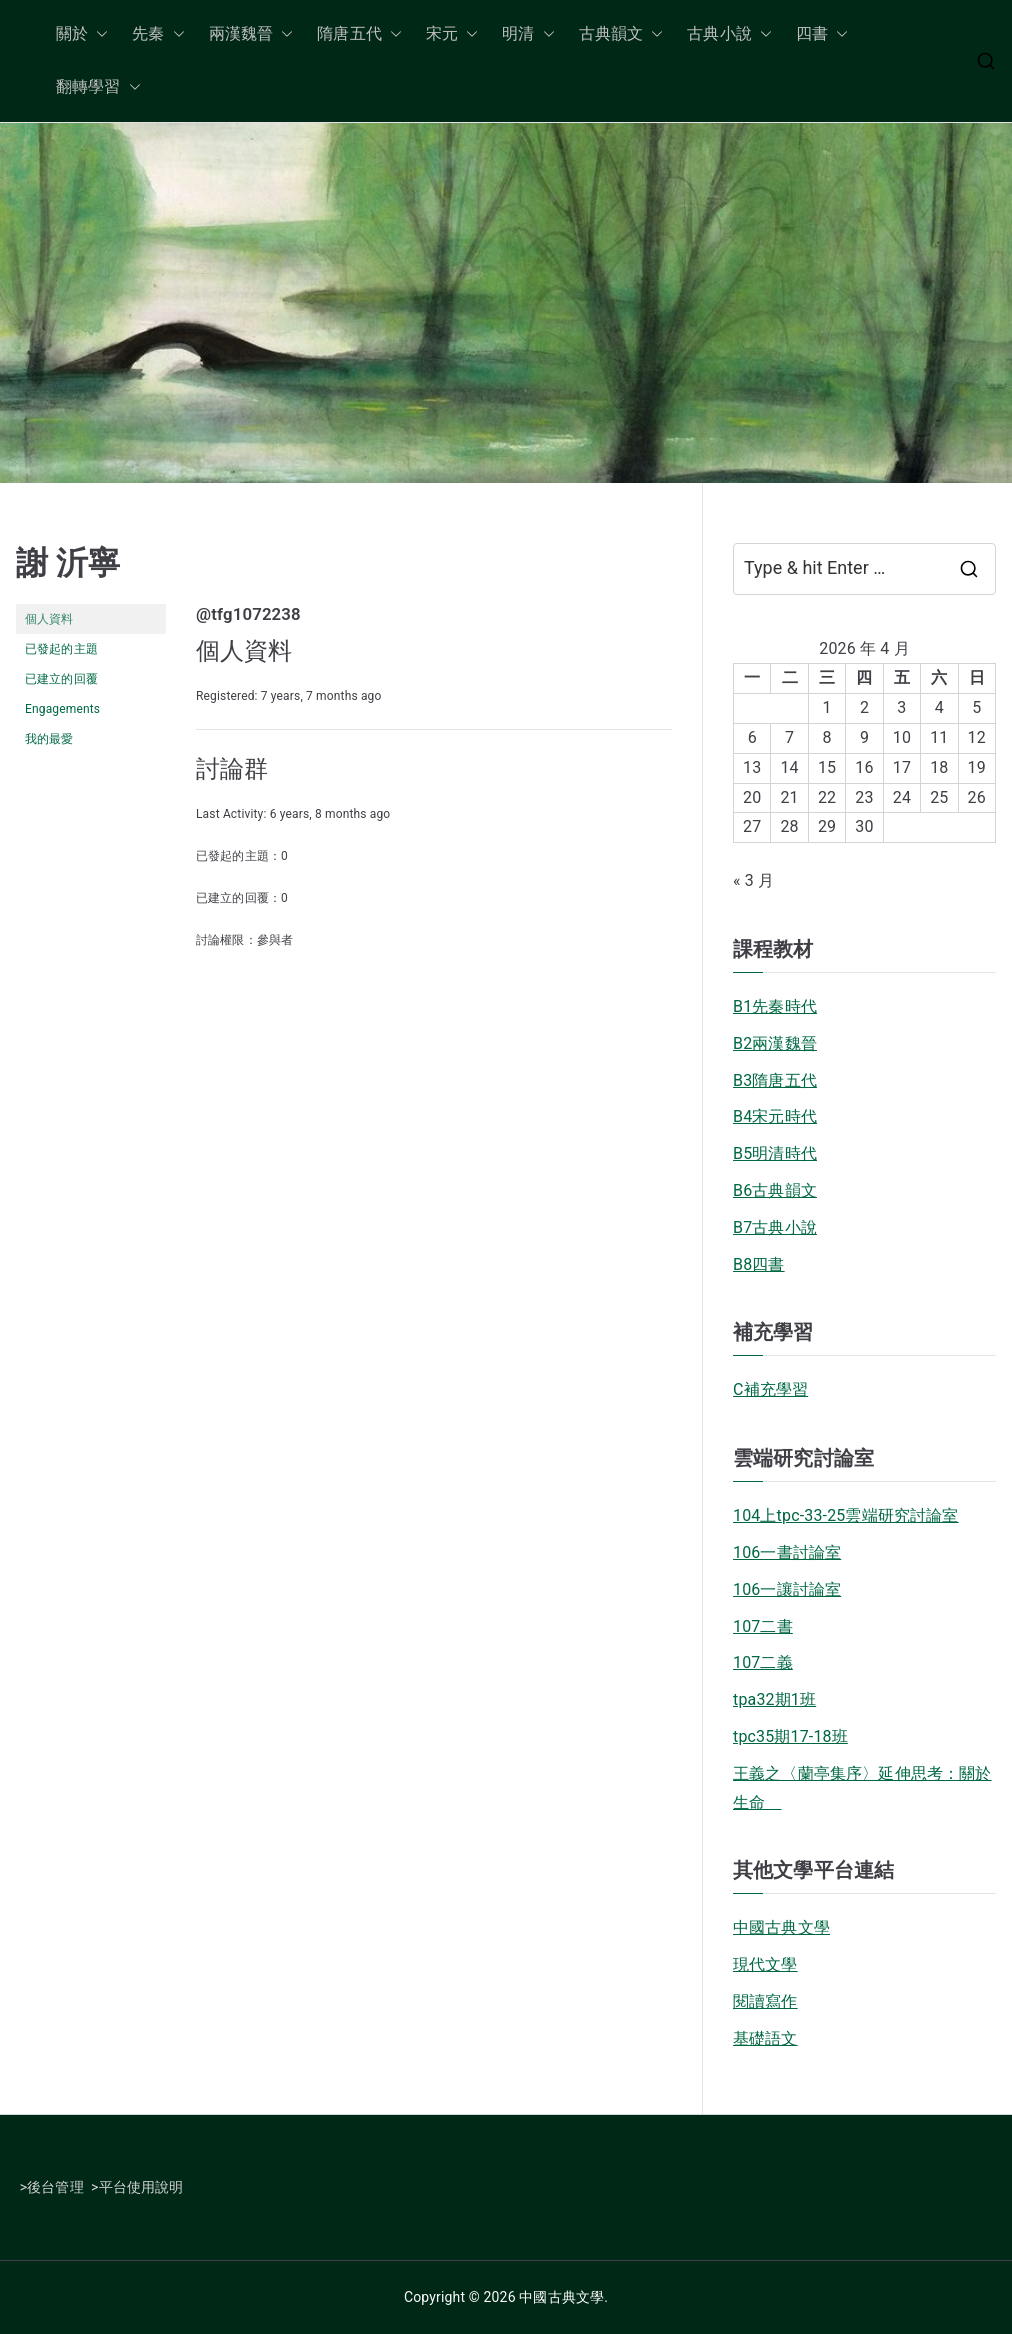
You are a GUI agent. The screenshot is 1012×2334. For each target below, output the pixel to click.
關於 (82, 34)
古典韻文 (621, 34)
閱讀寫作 (765, 2001)
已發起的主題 (61, 649)
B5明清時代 (775, 1153)
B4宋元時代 (775, 1116)
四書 (822, 34)
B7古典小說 (775, 1227)
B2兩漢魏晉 (775, 1043)
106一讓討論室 (787, 1589)
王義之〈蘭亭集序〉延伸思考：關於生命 (862, 1788)
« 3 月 (753, 880)
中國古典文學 (781, 1927)
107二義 (763, 1662)
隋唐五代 (359, 34)
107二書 (763, 1626)
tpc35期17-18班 (790, 1736)
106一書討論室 (787, 1552)
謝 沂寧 (68, 563)
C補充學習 (770, 1389)
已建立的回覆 (61, 679)
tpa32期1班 (774, 1699)
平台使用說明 (141, 2187)
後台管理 (55, 2187)
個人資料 (49, 619)
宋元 (452, 34)
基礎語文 (765, 2038)
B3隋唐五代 (775, 1080)
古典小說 (729, 34)
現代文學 (765, 1964)
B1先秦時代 (775, 1006)
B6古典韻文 (775, 1190)
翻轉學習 (98, 87)
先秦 (158, 34)
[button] (98, 34)
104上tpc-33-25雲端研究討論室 (846, 1515)
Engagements (62, 709)
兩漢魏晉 (251, 34)
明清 (528, 34)
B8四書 (759, 1264)
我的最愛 (49, 739)
